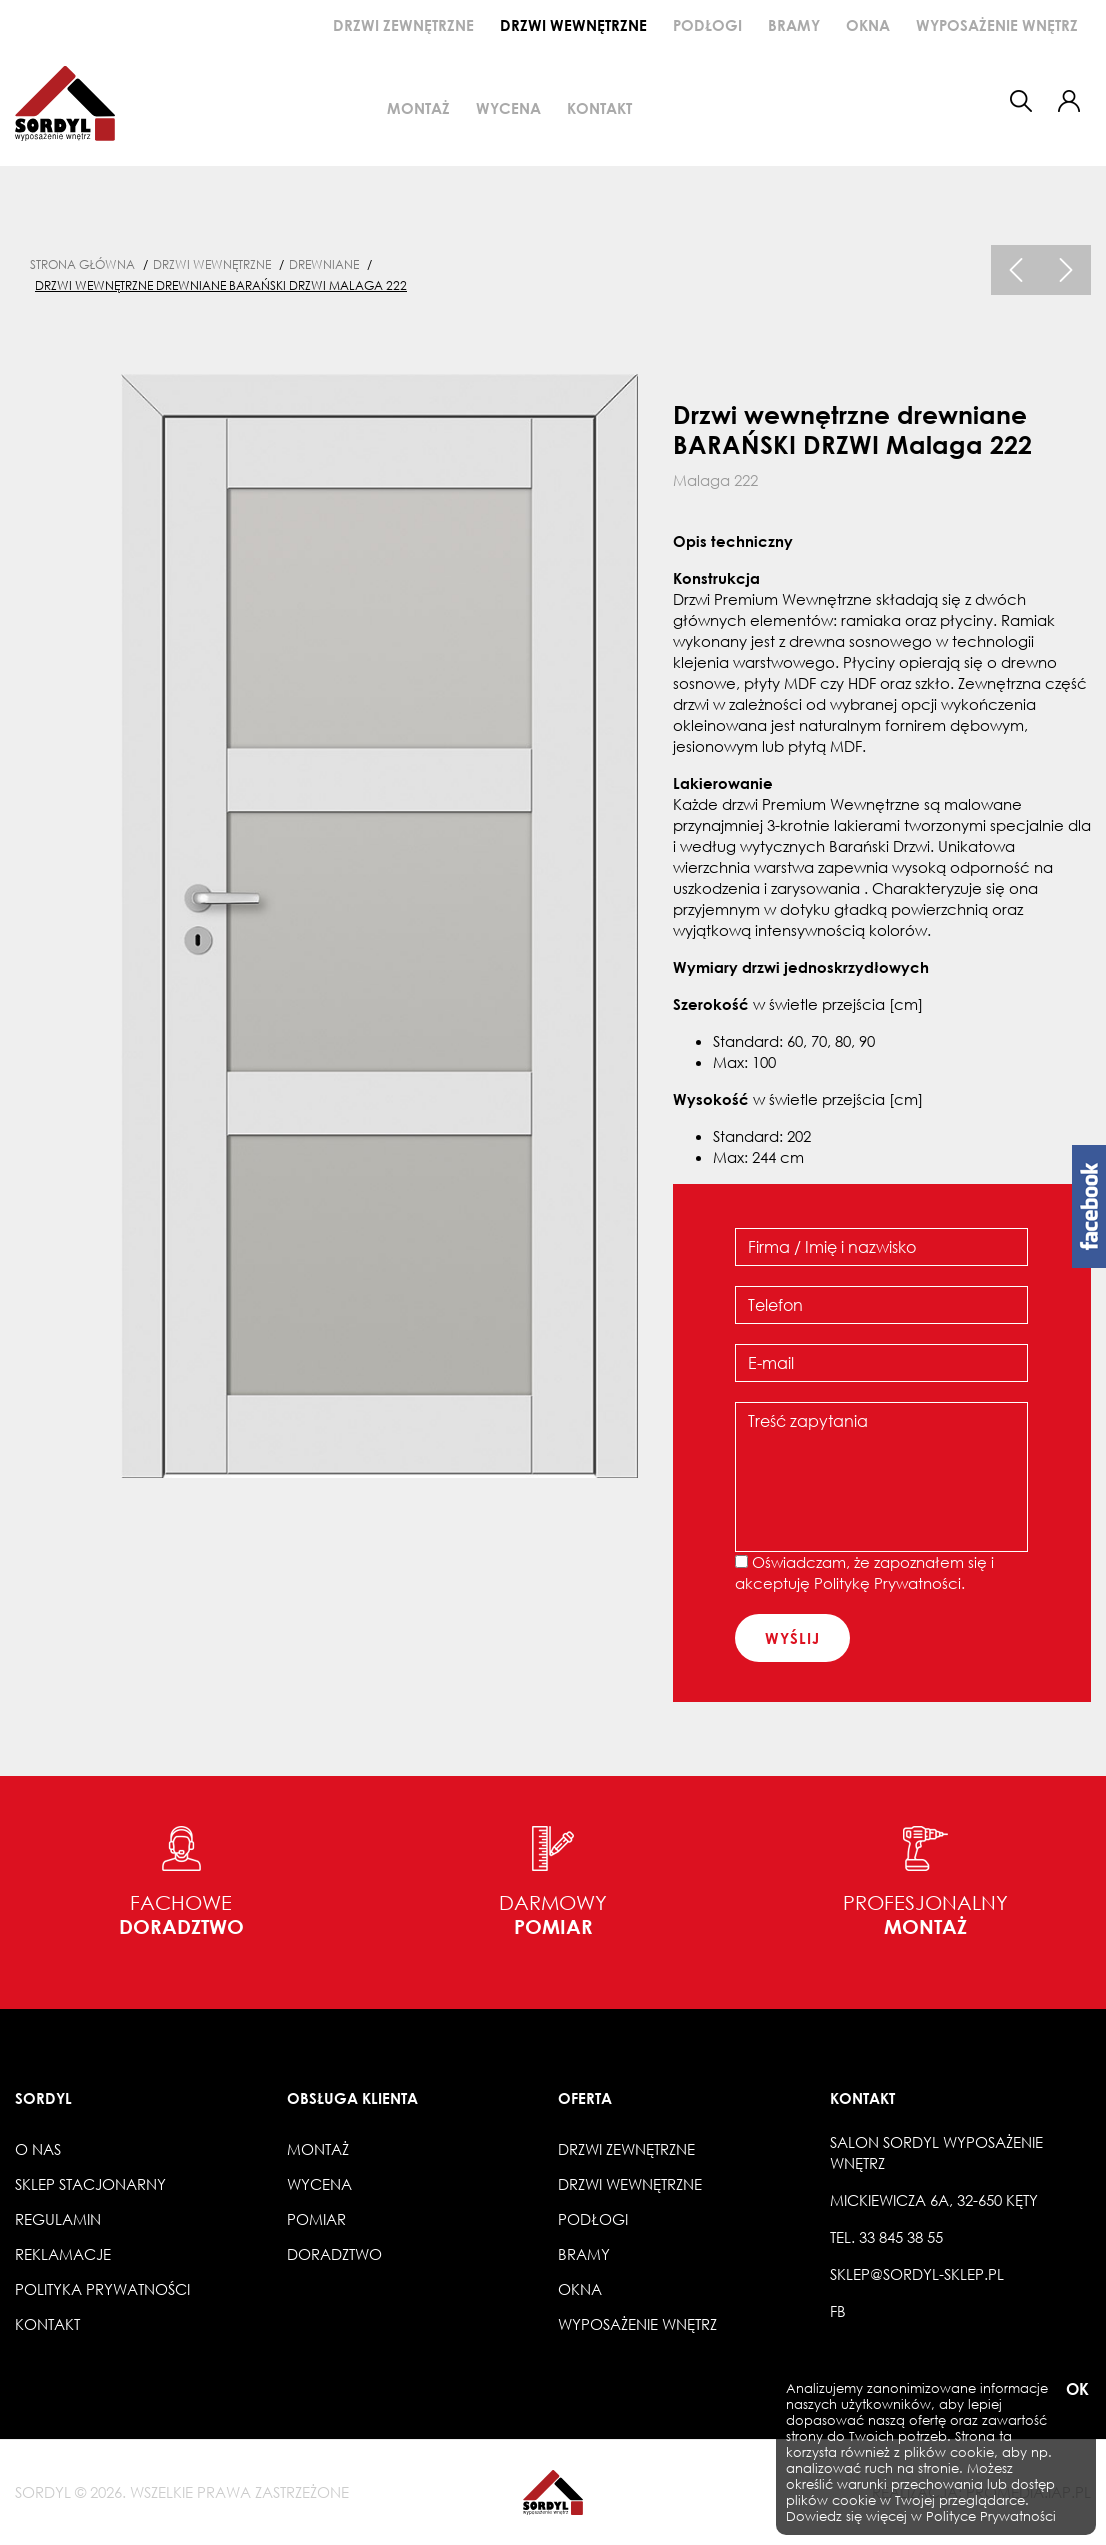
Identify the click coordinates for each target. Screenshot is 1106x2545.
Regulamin (58, 2219)
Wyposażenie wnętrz (997, 25)
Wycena (508, 108)
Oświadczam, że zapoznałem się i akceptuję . (864, 1572)
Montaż (418, 108)
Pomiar (316, 2219)
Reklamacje (63, 2254)
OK (1076, 2389)
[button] (1069, 101)
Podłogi (707, 25)
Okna (868, 25)
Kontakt (599, 108)
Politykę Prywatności (887, 1583)
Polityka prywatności (102, 2289)
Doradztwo (334, 2254)
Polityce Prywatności (991, 2516)
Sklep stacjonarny (90, 2184)
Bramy (794, 25)
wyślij (792, 1638)
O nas (38, 2149)
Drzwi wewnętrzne (573, 25)
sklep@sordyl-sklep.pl (917, 2274)
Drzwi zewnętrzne (403, 25)
